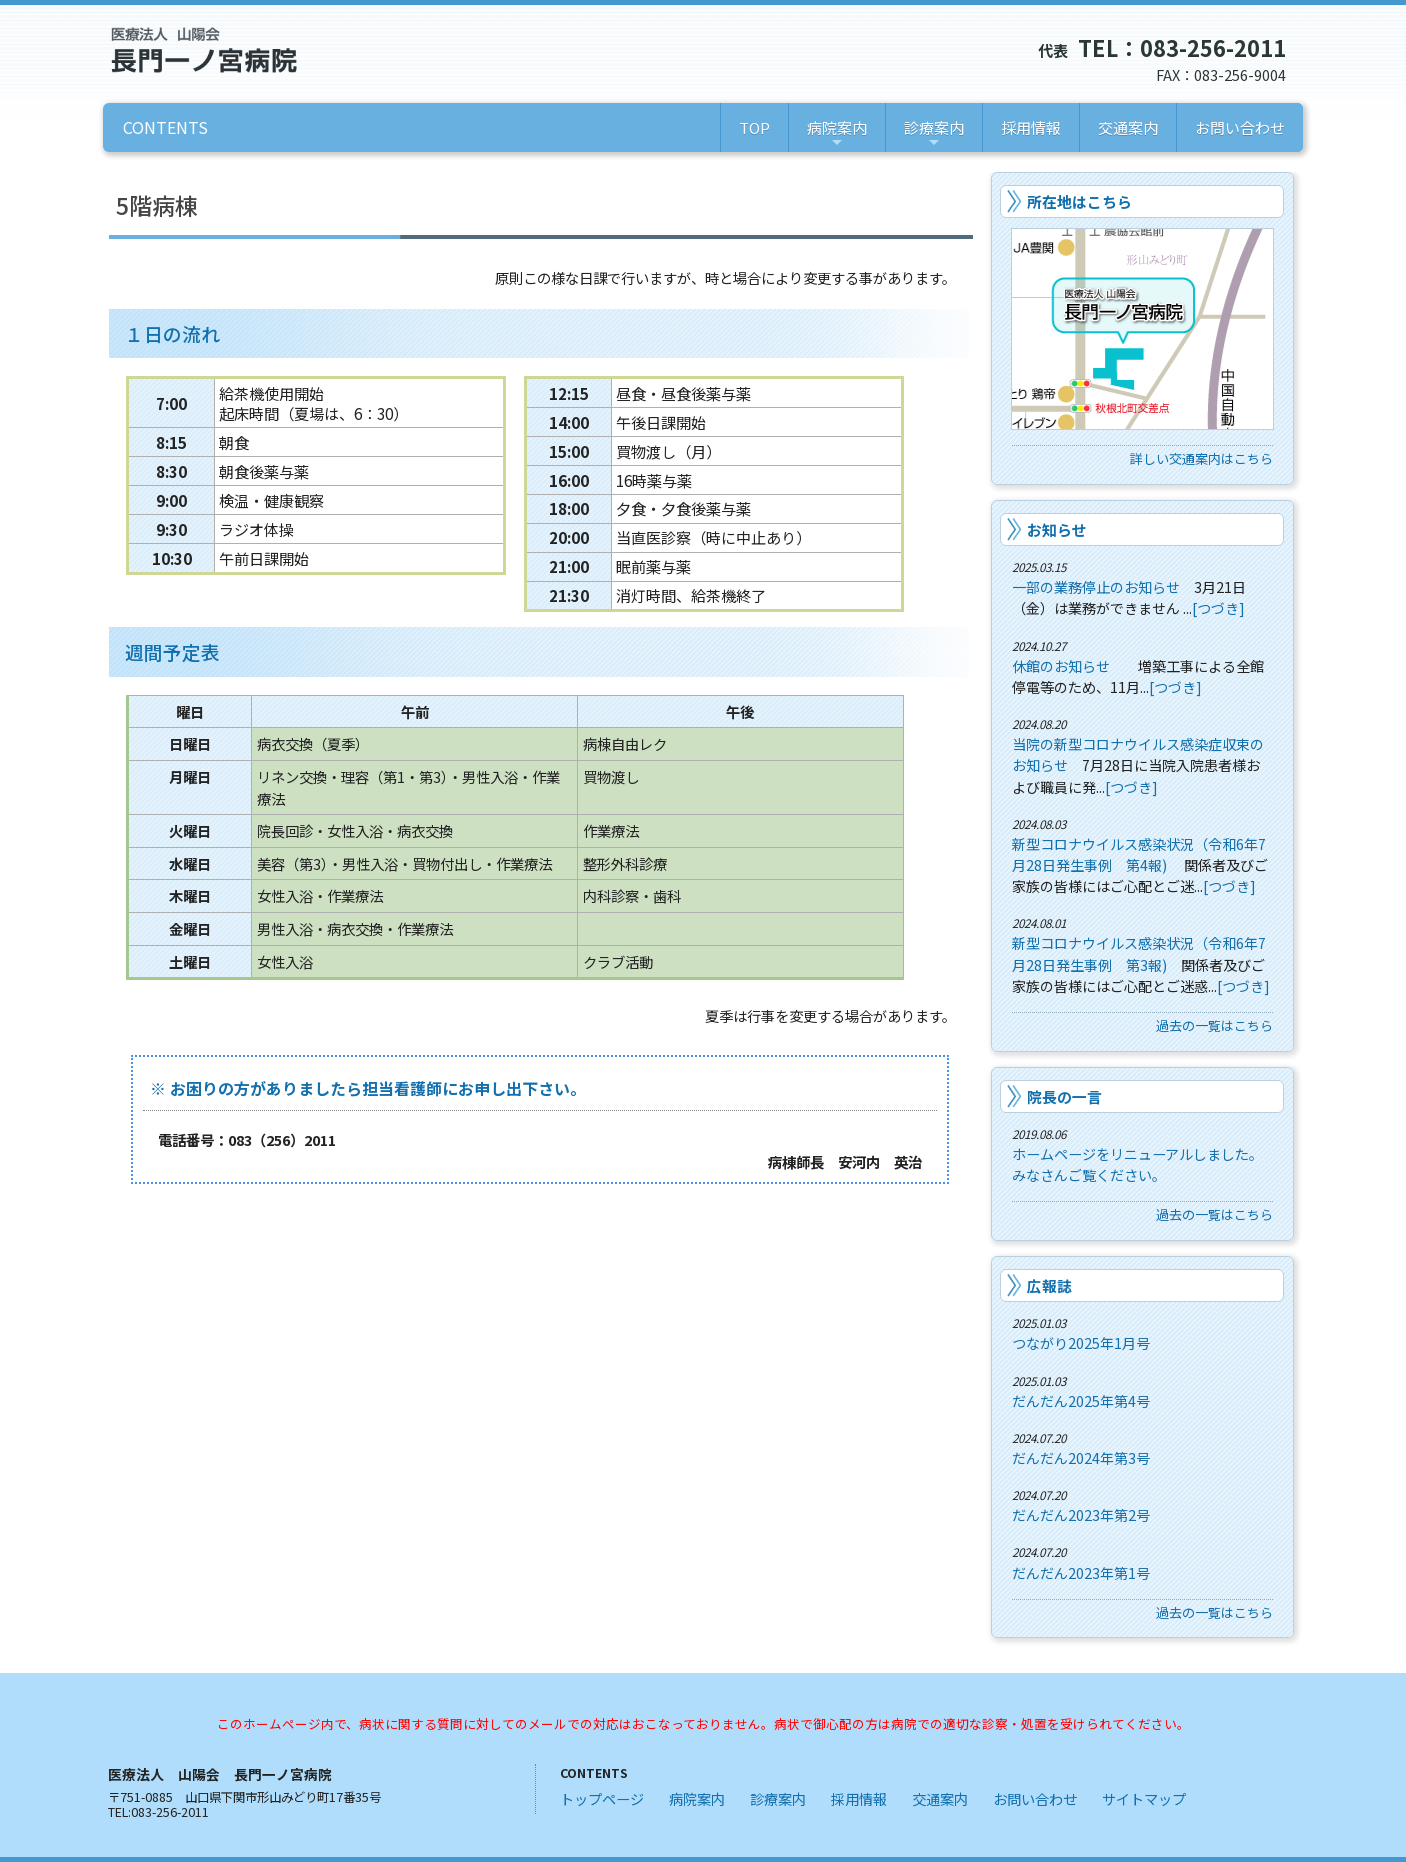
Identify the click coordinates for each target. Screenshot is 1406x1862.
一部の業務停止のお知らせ (1096, 587)
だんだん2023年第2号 (1081, 1515)
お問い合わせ (1240, 127)
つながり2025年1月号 (1081, 1343)
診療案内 (934, 134)
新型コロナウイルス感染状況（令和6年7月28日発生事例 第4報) (1139, 854)
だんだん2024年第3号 (1081, 1458)
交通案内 (1128, 127)
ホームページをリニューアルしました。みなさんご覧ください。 (1137, 1164)
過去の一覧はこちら (1214, 1025)
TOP (754, 127)
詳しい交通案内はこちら (1201, 458)
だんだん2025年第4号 (1081, 1401)
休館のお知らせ (1061, 666)
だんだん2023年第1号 (1081, 1573)
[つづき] (1218, 608)
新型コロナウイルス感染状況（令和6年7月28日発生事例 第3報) (1139, 953)
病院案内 (837, 134)
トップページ (602, 1798)
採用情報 (1031, 127)
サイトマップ (1144, 1798)
